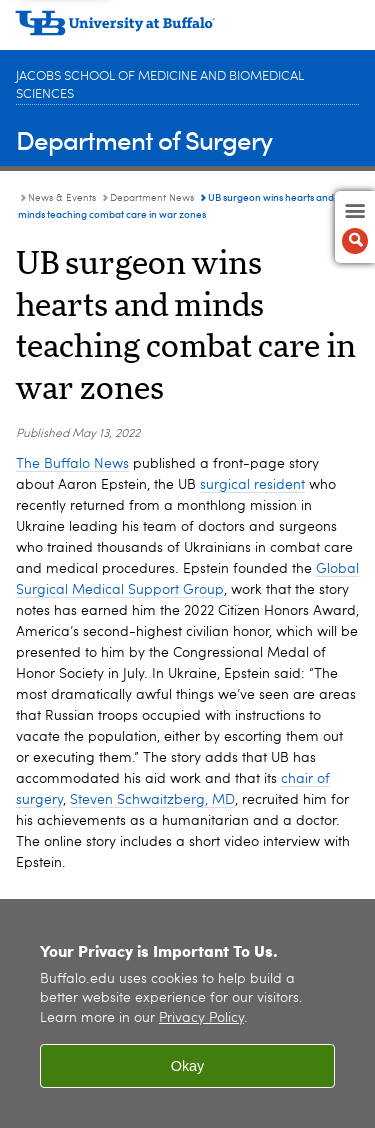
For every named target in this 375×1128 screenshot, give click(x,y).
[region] (187, 1013)
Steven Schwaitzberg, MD (152, 800)
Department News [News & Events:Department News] (152, 198)
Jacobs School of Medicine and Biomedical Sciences (160, 85)
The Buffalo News (72, 464)
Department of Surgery (144, 139)
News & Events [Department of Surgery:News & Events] (62, 198)
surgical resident (252, 485)
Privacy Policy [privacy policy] (201, 1018)
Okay (188, 1066)
